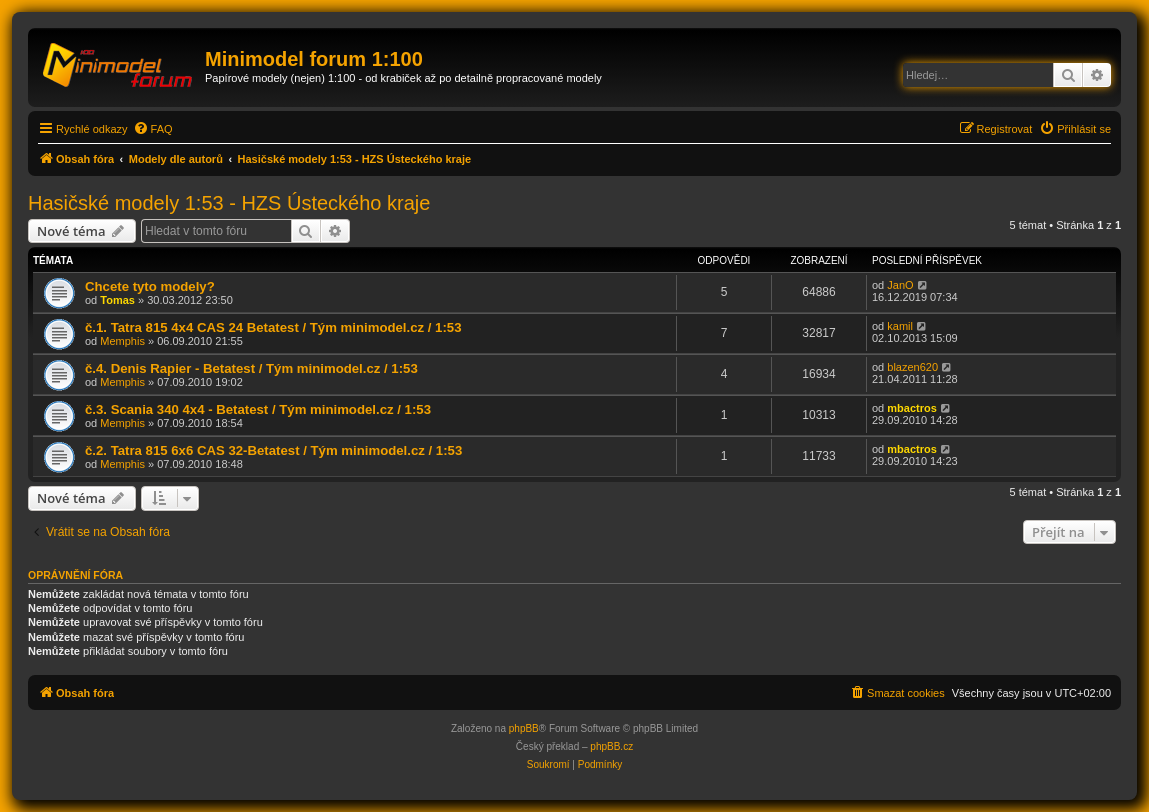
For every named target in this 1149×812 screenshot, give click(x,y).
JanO (900, 285)
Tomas (117, 300)
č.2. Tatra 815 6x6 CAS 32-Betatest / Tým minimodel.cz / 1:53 (273, 450)
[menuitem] (153, 129)
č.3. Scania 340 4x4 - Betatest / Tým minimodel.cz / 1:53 (258, 409)
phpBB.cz (611, 746)
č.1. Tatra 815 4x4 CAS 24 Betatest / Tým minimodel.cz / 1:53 (273, 327)
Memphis (122, 341)
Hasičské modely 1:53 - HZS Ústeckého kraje (229, 203)
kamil (900, 326)
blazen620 (912, 367)
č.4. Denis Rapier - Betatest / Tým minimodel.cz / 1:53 (251, 368)
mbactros (912, 408)
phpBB (524, 728)
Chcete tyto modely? (150, 286)
